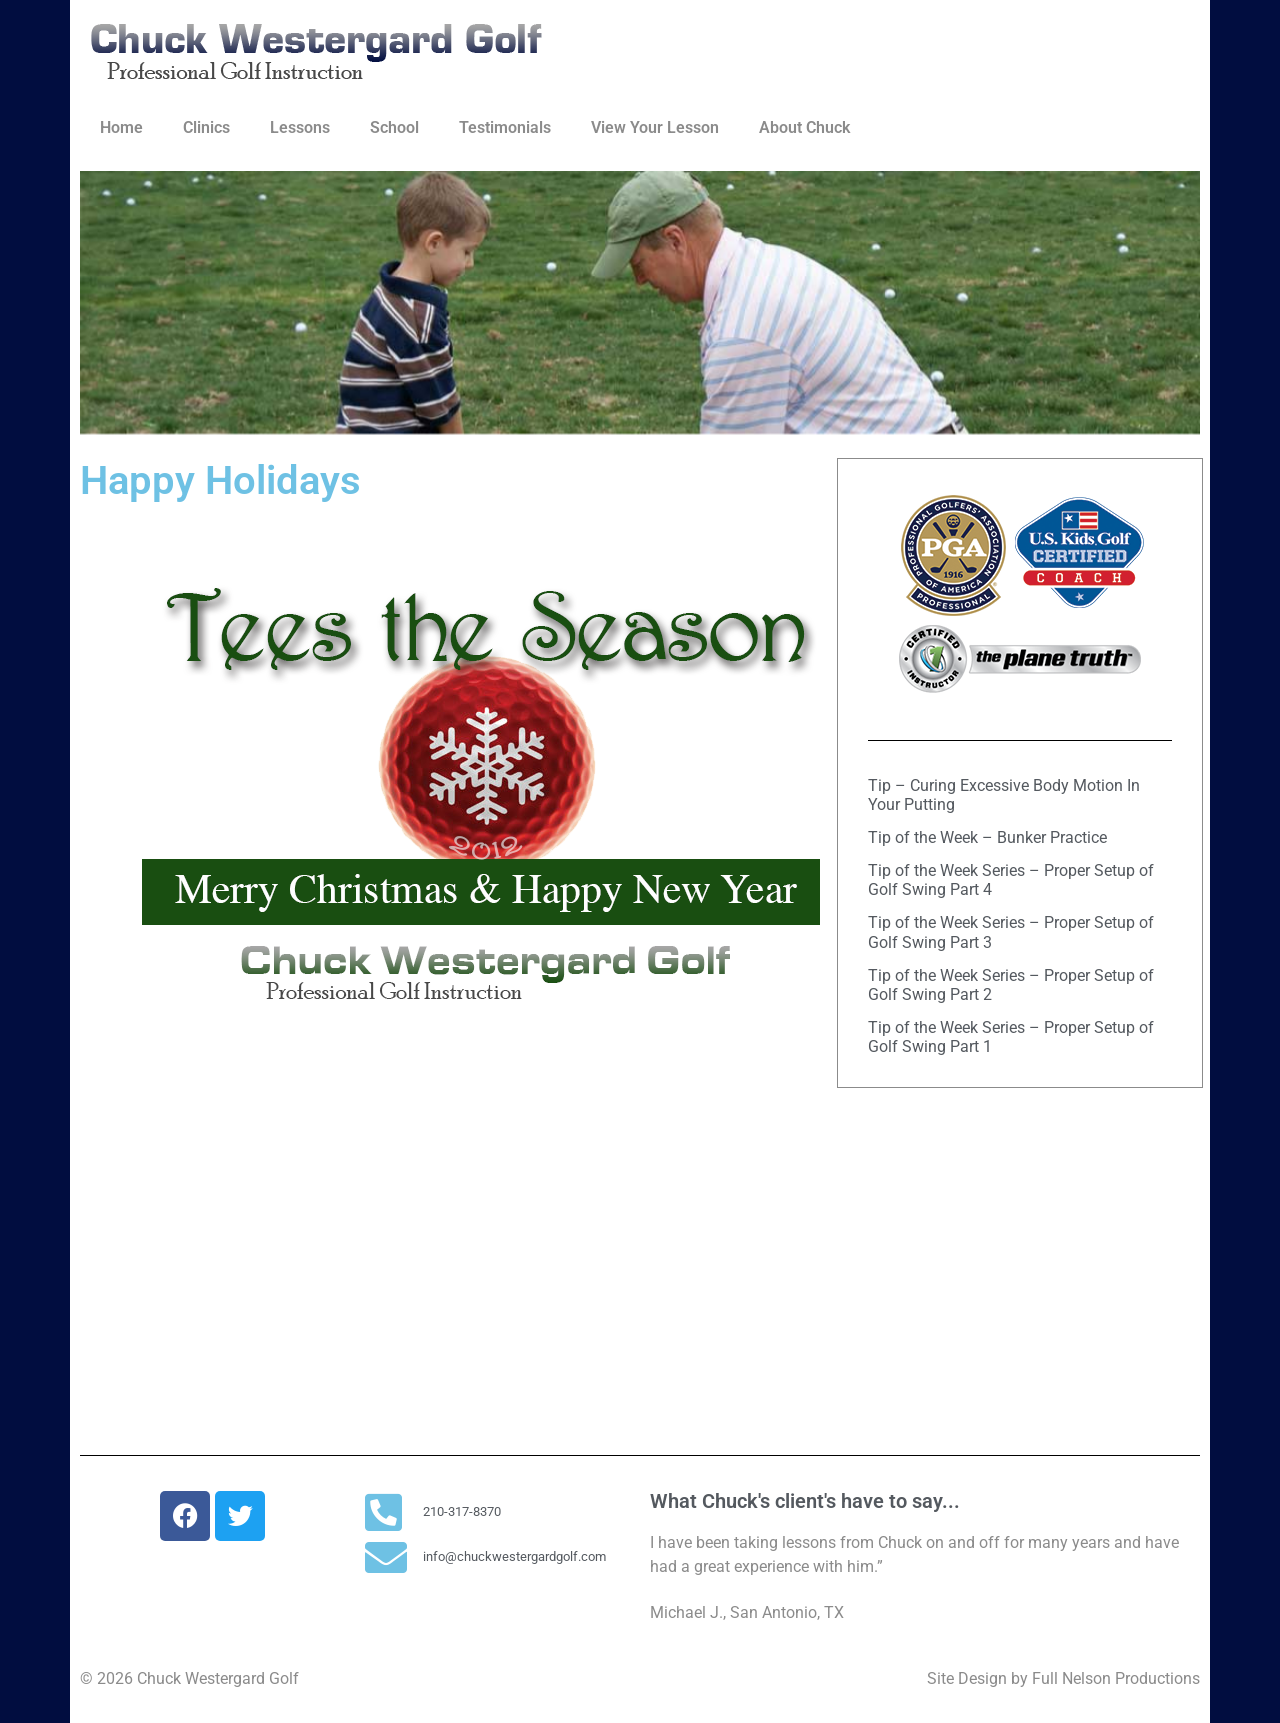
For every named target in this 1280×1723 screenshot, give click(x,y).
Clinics (206, 127)
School (394, 127)
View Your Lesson (655, 127)
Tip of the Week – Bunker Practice (987, 837)
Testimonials (505, 127)
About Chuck (804, 127)
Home (121, 127)
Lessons (300, 127)
